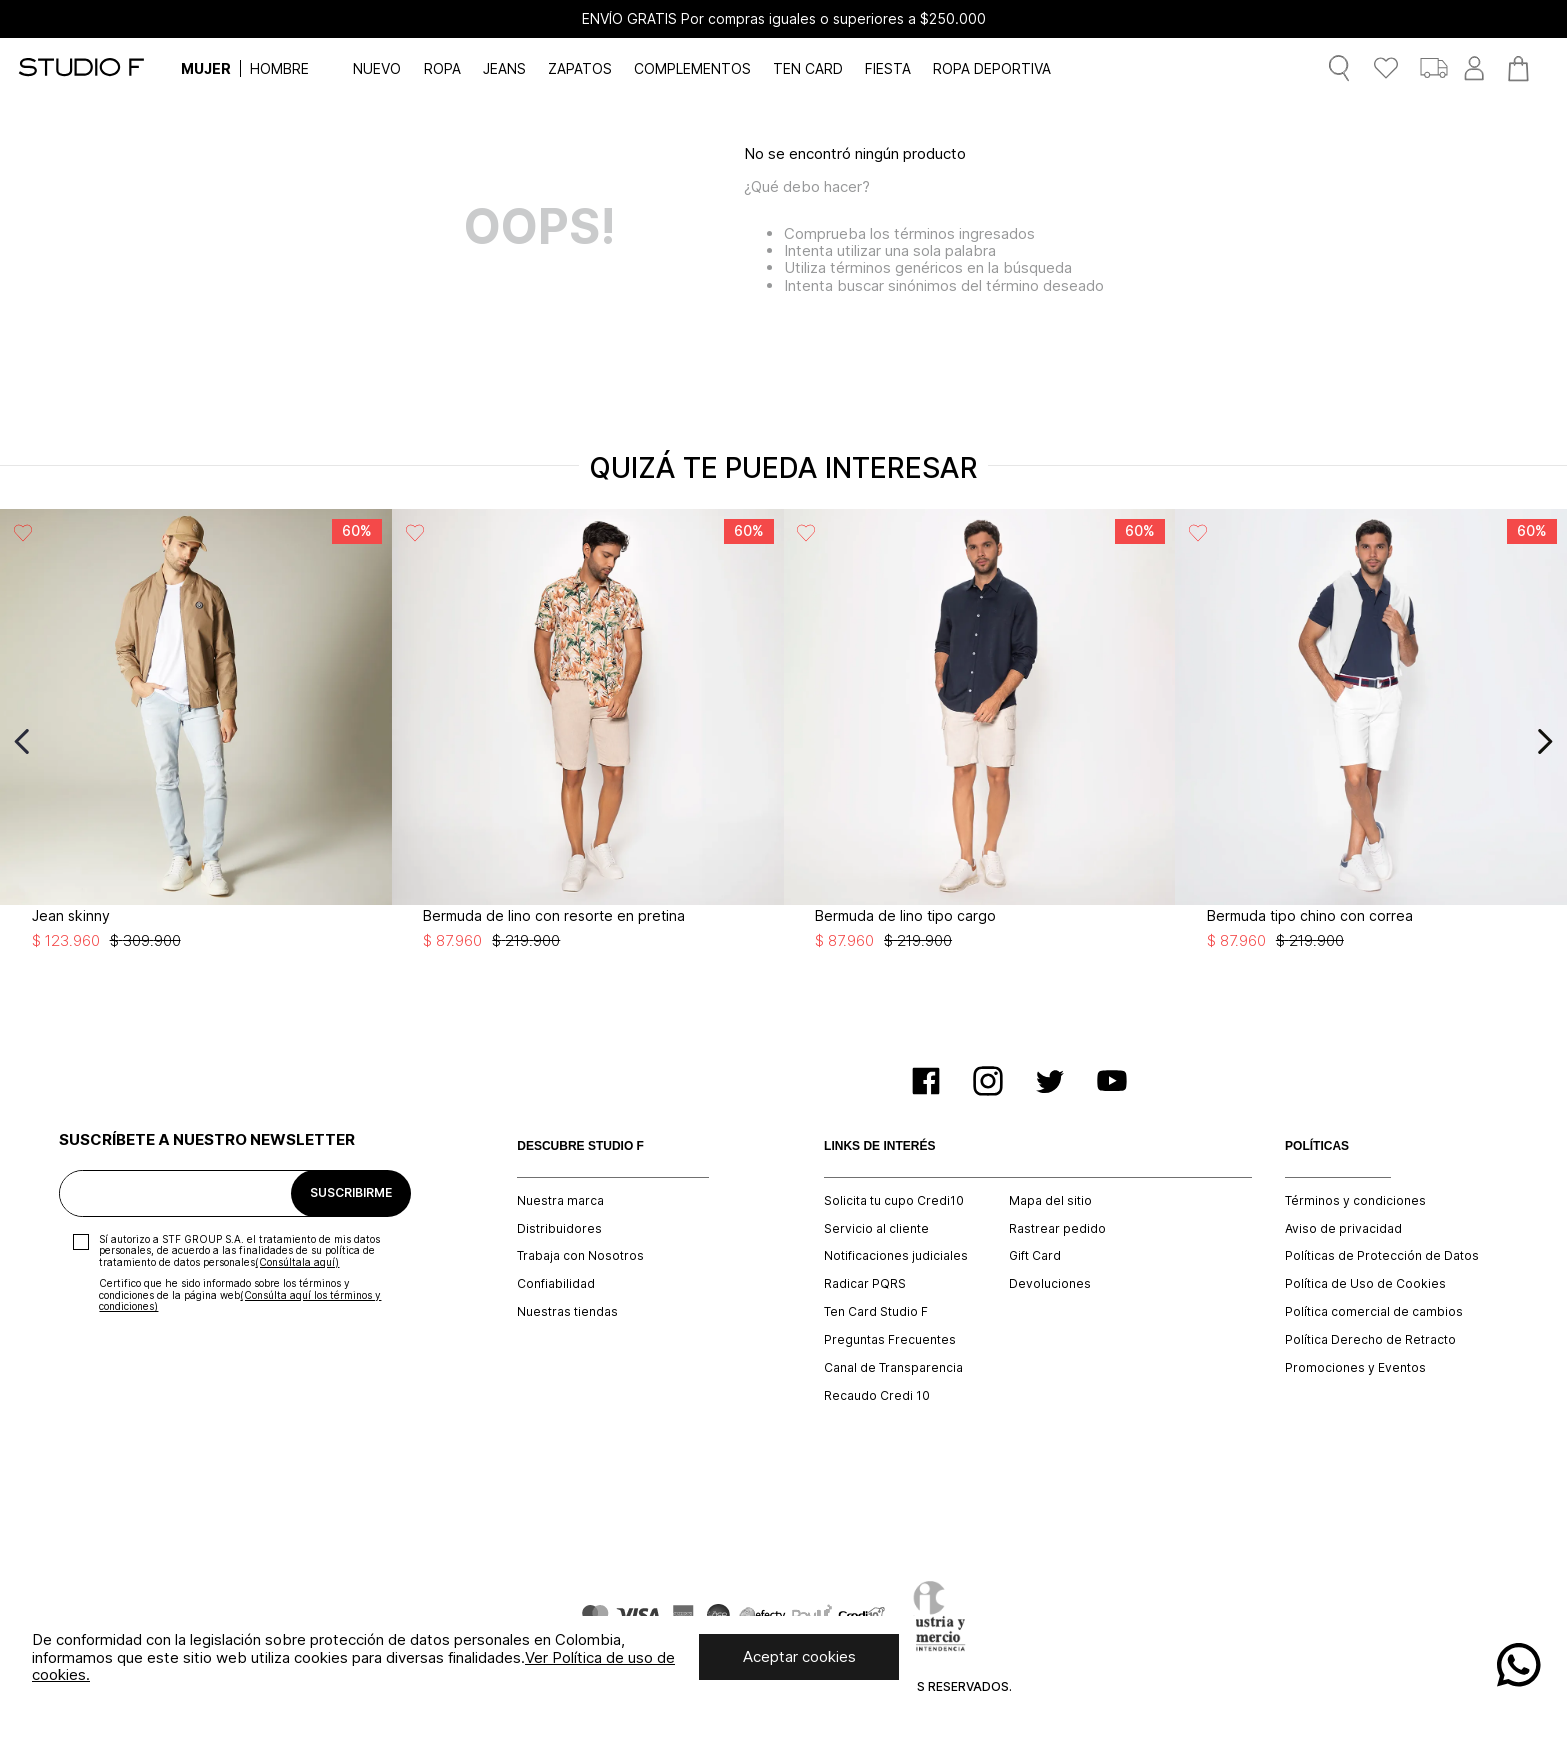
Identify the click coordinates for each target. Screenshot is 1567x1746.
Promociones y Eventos (1355, 1368)
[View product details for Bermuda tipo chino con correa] (1371, 742)
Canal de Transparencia (893, 1368)
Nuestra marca (560, 1201)
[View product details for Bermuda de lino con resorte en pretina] (588, 742)
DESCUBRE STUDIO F (580, 1146)
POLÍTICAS (1317, 1146)
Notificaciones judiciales (896, 1256)
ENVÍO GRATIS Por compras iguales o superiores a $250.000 (784, 19)
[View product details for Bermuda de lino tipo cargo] (980, 742)
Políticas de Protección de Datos (1382, 1256)
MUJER (206, 68)
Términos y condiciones (1355, 1201)
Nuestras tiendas (567, 1312)
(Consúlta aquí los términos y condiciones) (240, 1301)
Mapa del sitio (1050, 1201)
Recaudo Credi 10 (877, 1396)
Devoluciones (1050, 1284)
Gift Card (1035, 1256)
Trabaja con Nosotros (580, 1256)
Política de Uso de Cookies (1365, 1284)
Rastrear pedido (1057, 1229)
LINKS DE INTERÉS (879, 1146)
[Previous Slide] (22, 741)
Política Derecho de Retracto (1370, 1340)
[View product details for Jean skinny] (196, 742)
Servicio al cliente (876, 1229)
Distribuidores (559, 1229)
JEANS (504, 68)
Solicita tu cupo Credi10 (894, 1201)
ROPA (442, 68)
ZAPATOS (580, 68)
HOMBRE (279, 68)
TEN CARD (808, 68)
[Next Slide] (1544, 741)
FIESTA (888, 68)
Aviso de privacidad (1343, 1229)
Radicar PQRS (865, 1284)
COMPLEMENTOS (692, 68)
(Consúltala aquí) (297, 1262)
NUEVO (377, 68)
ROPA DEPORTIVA (992, 68)
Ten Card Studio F (876, 1312)
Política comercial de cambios (1374, 1312)
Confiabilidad (556, 1284)
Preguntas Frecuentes (890, 1340)
